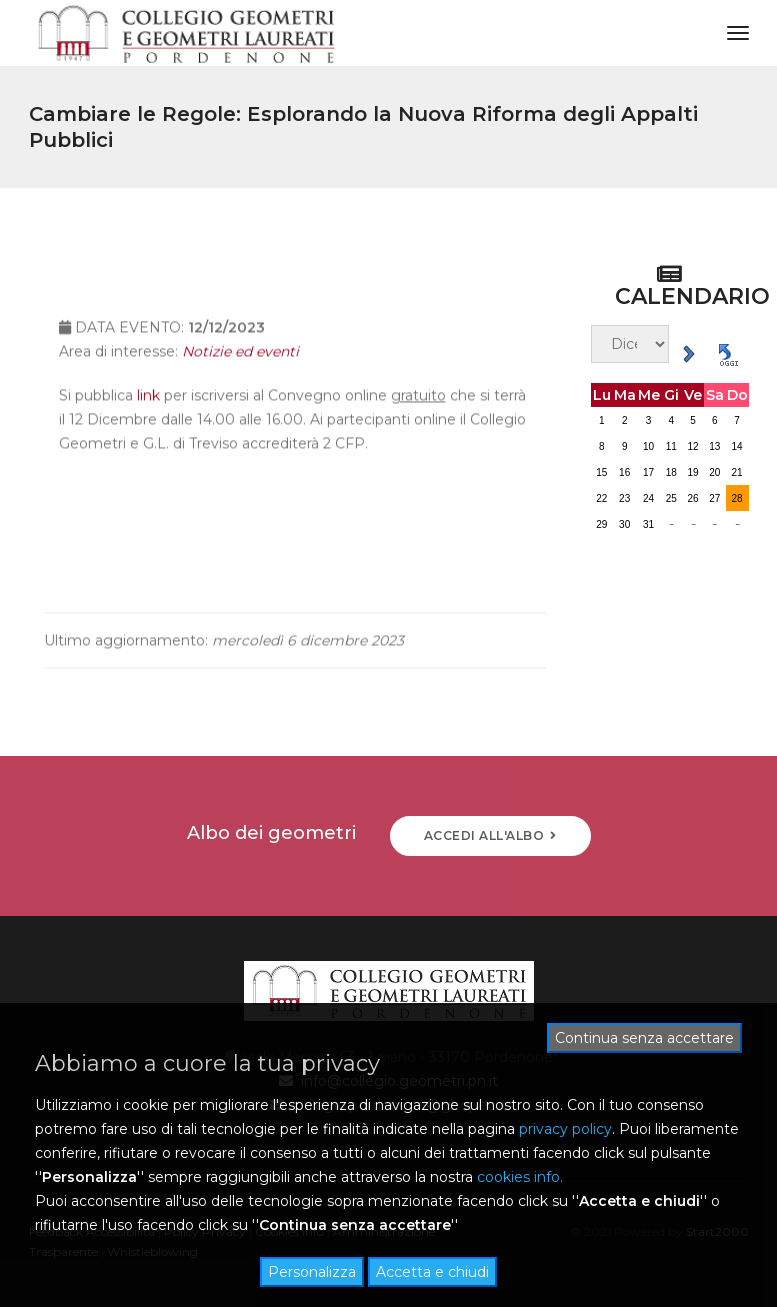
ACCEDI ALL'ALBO (490, 835)
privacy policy (565, 1129)
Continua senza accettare (644, 1038)
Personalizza (312, 1272)
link (148, 410)
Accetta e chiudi (432, 1272)
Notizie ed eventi (240, 366)
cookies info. (520, 1177)
